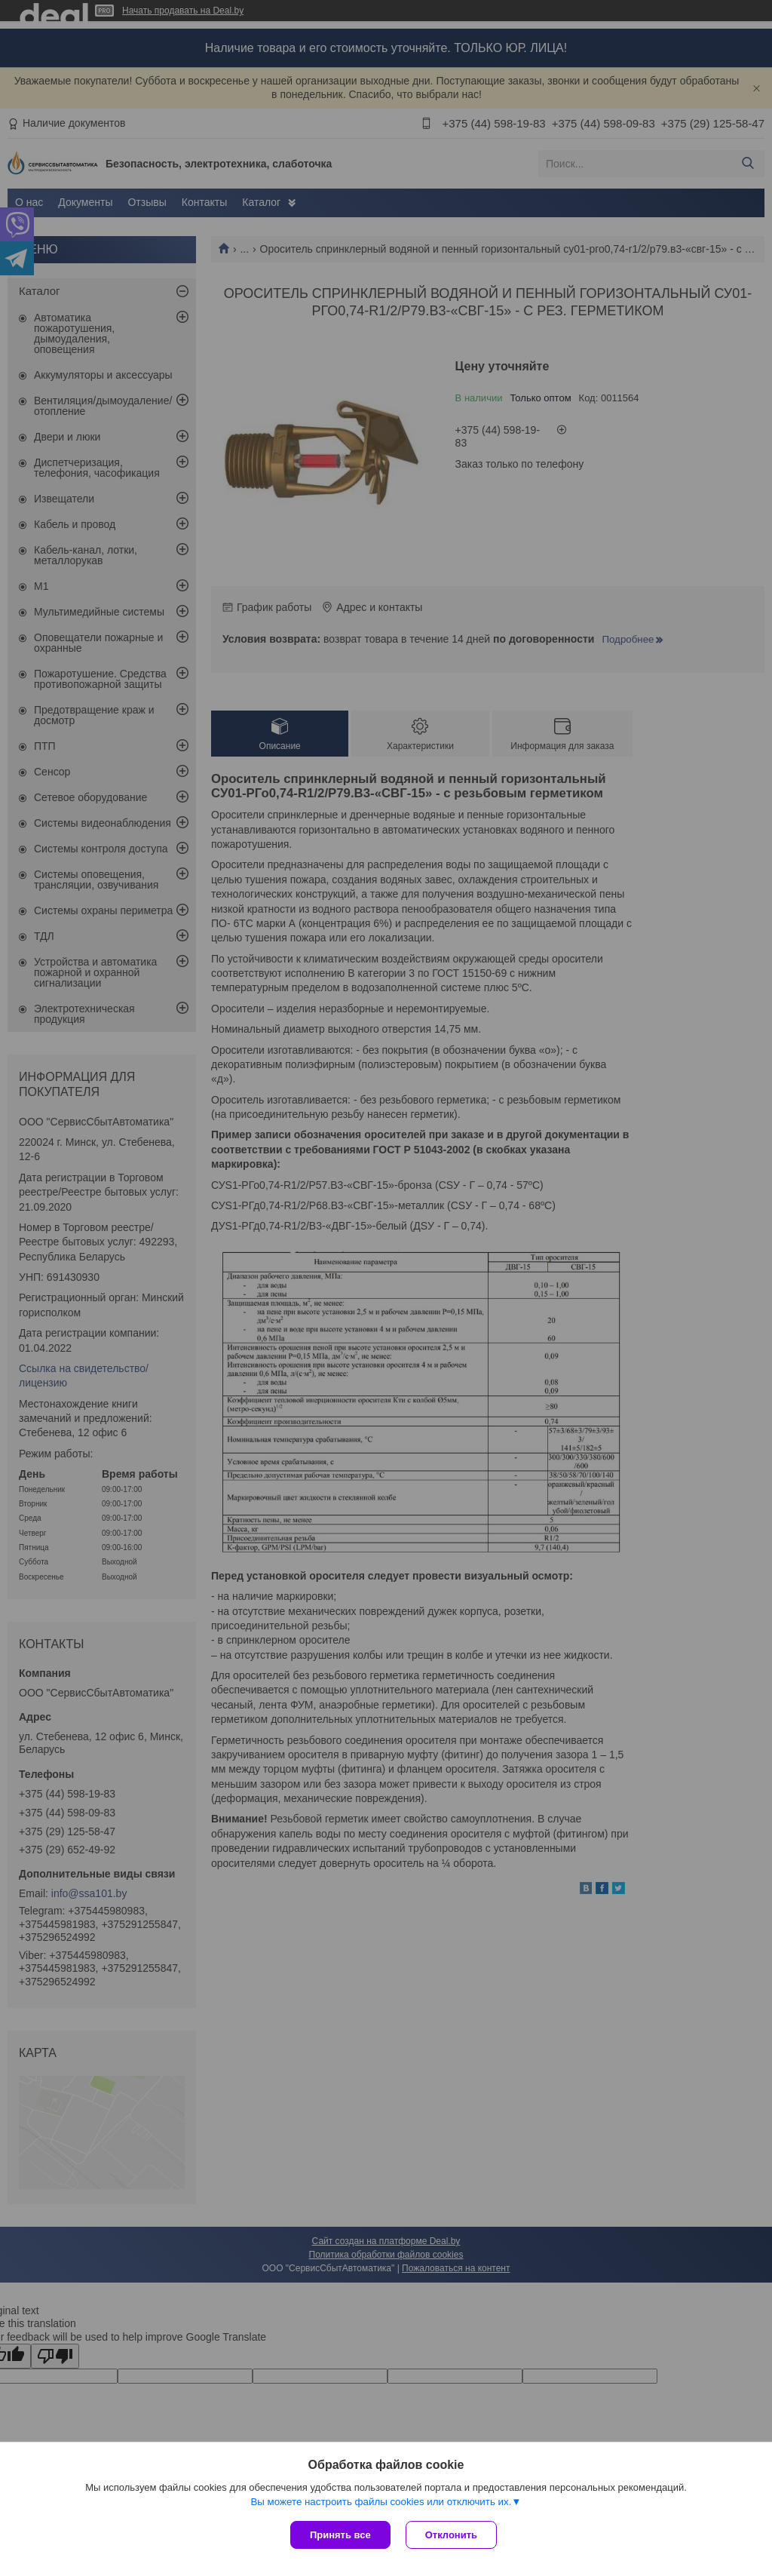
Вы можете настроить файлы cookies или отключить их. (380, 2501)
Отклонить (451, 2535)
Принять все (340, 2535)
